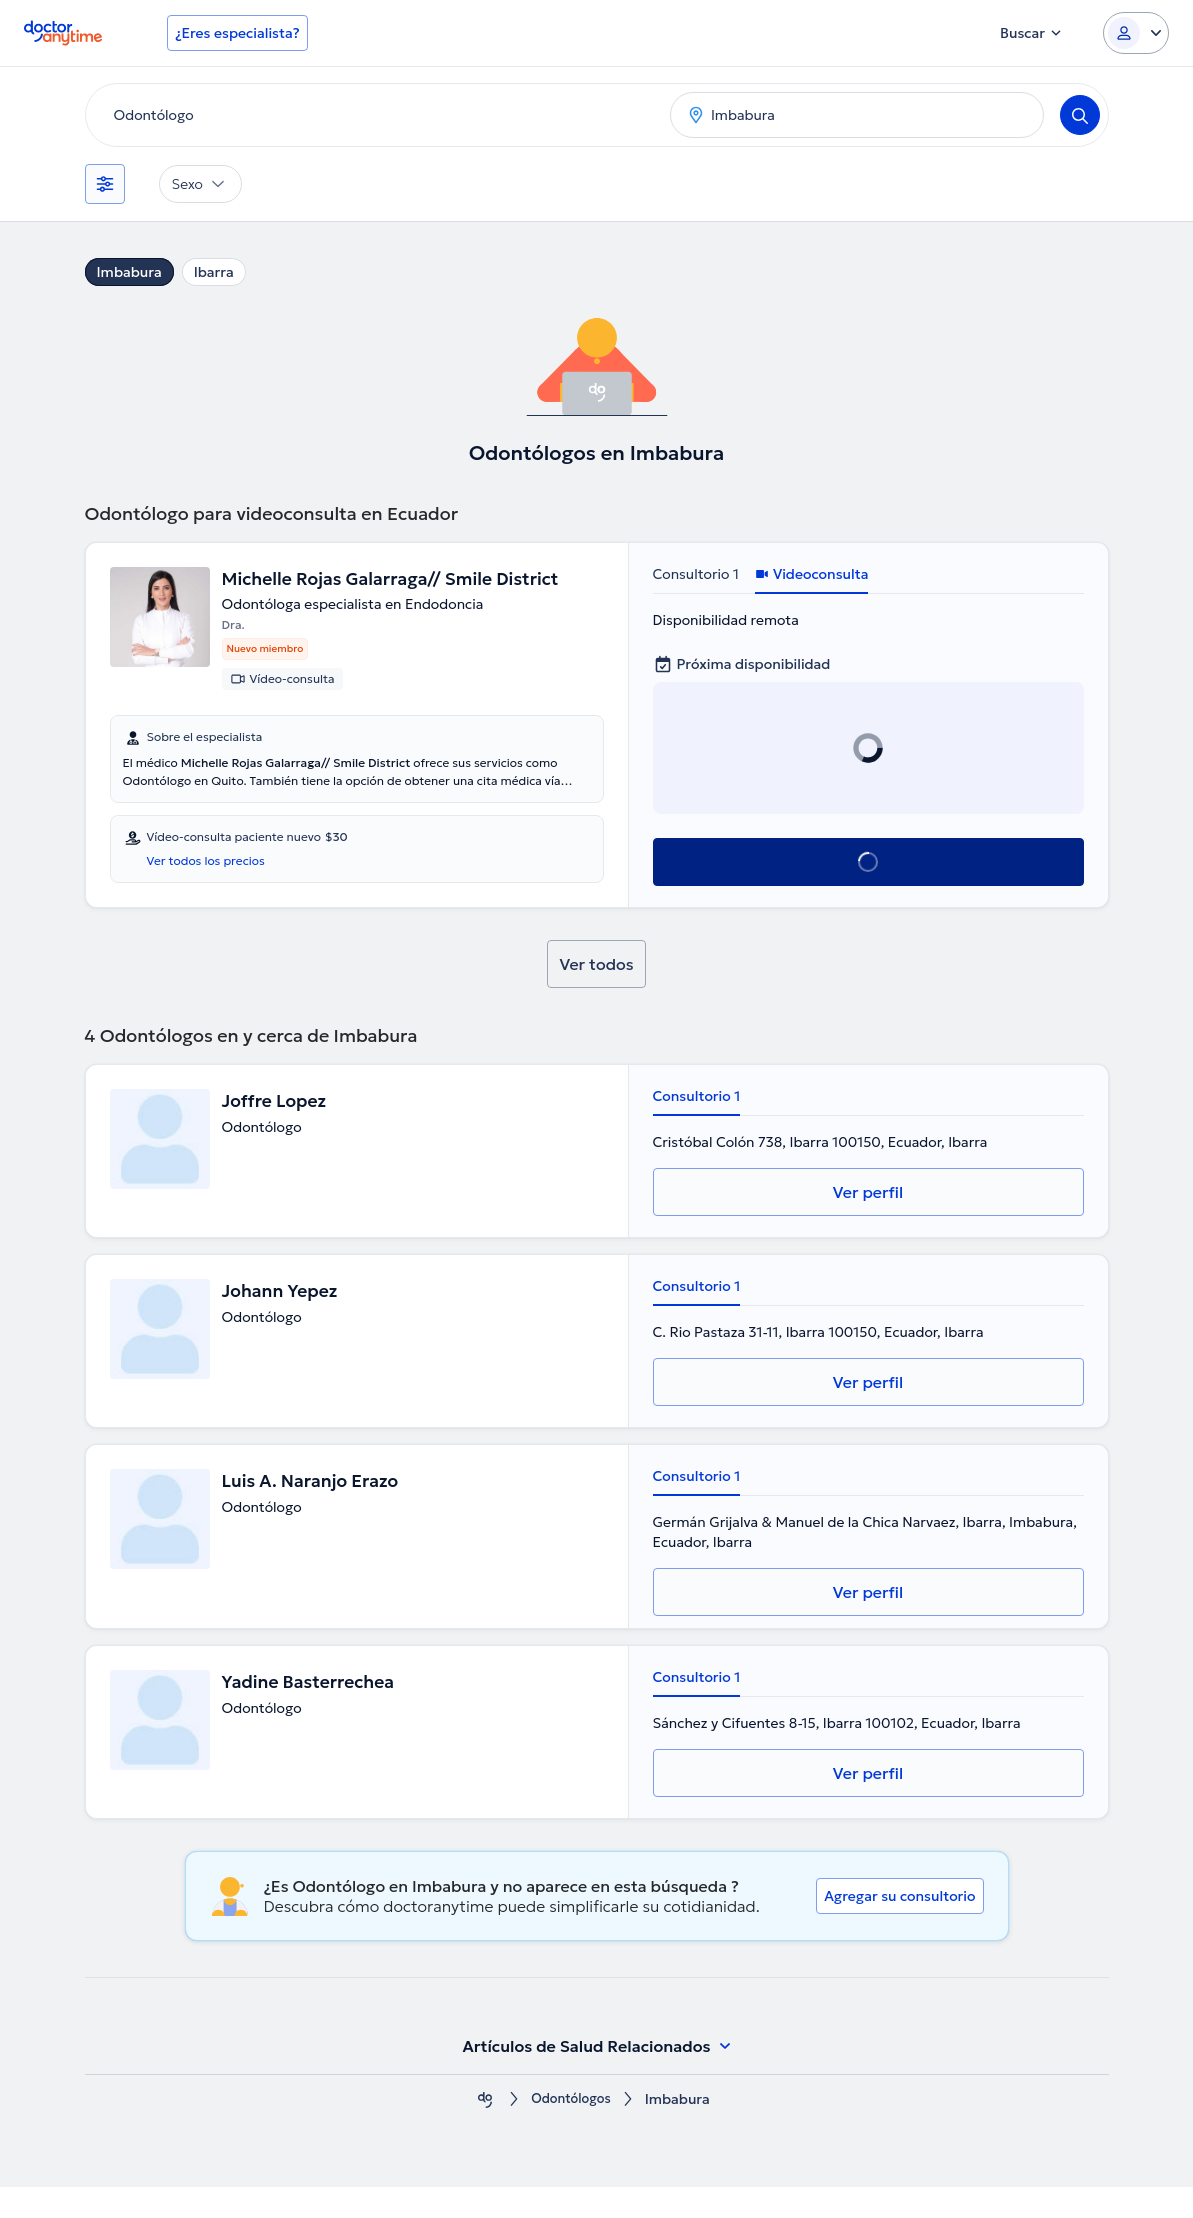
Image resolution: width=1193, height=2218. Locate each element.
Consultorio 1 (696, 574)
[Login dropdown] (1136, 33)
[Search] (1080, 115)
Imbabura (129, 272)
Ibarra (214, 272)
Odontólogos (571, 2130)
